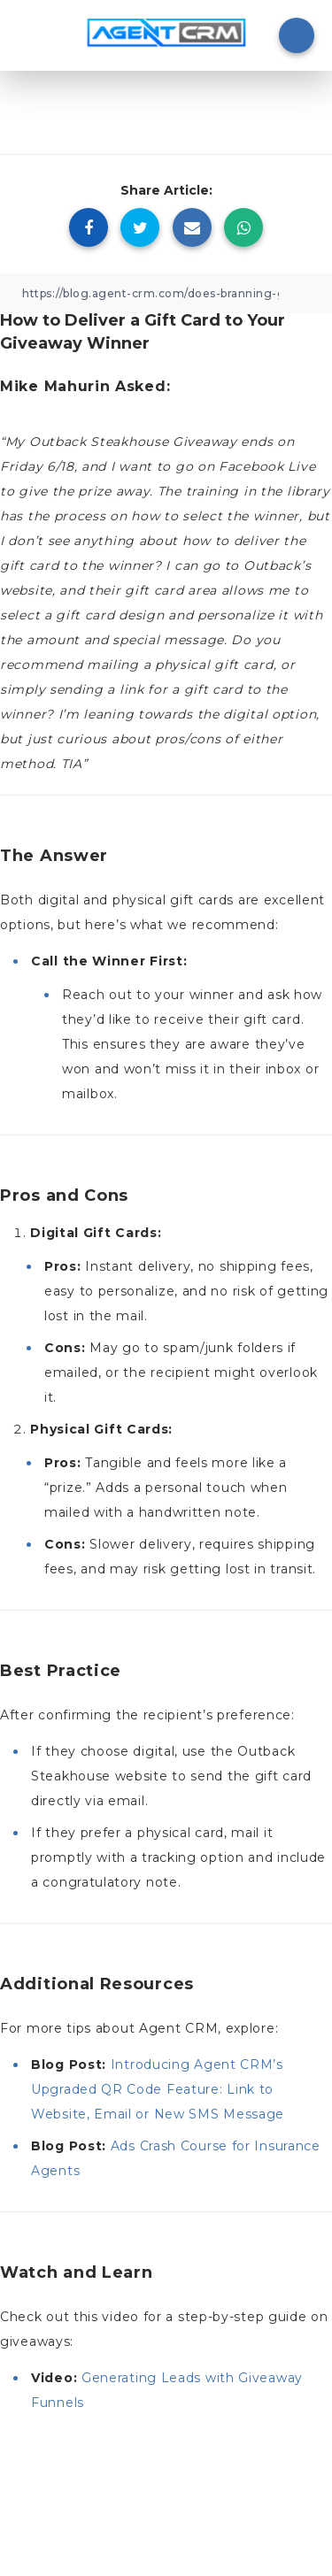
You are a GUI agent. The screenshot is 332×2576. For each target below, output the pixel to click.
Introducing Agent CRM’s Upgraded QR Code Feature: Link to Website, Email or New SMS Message (157, 2089)
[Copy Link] (166, 293)
